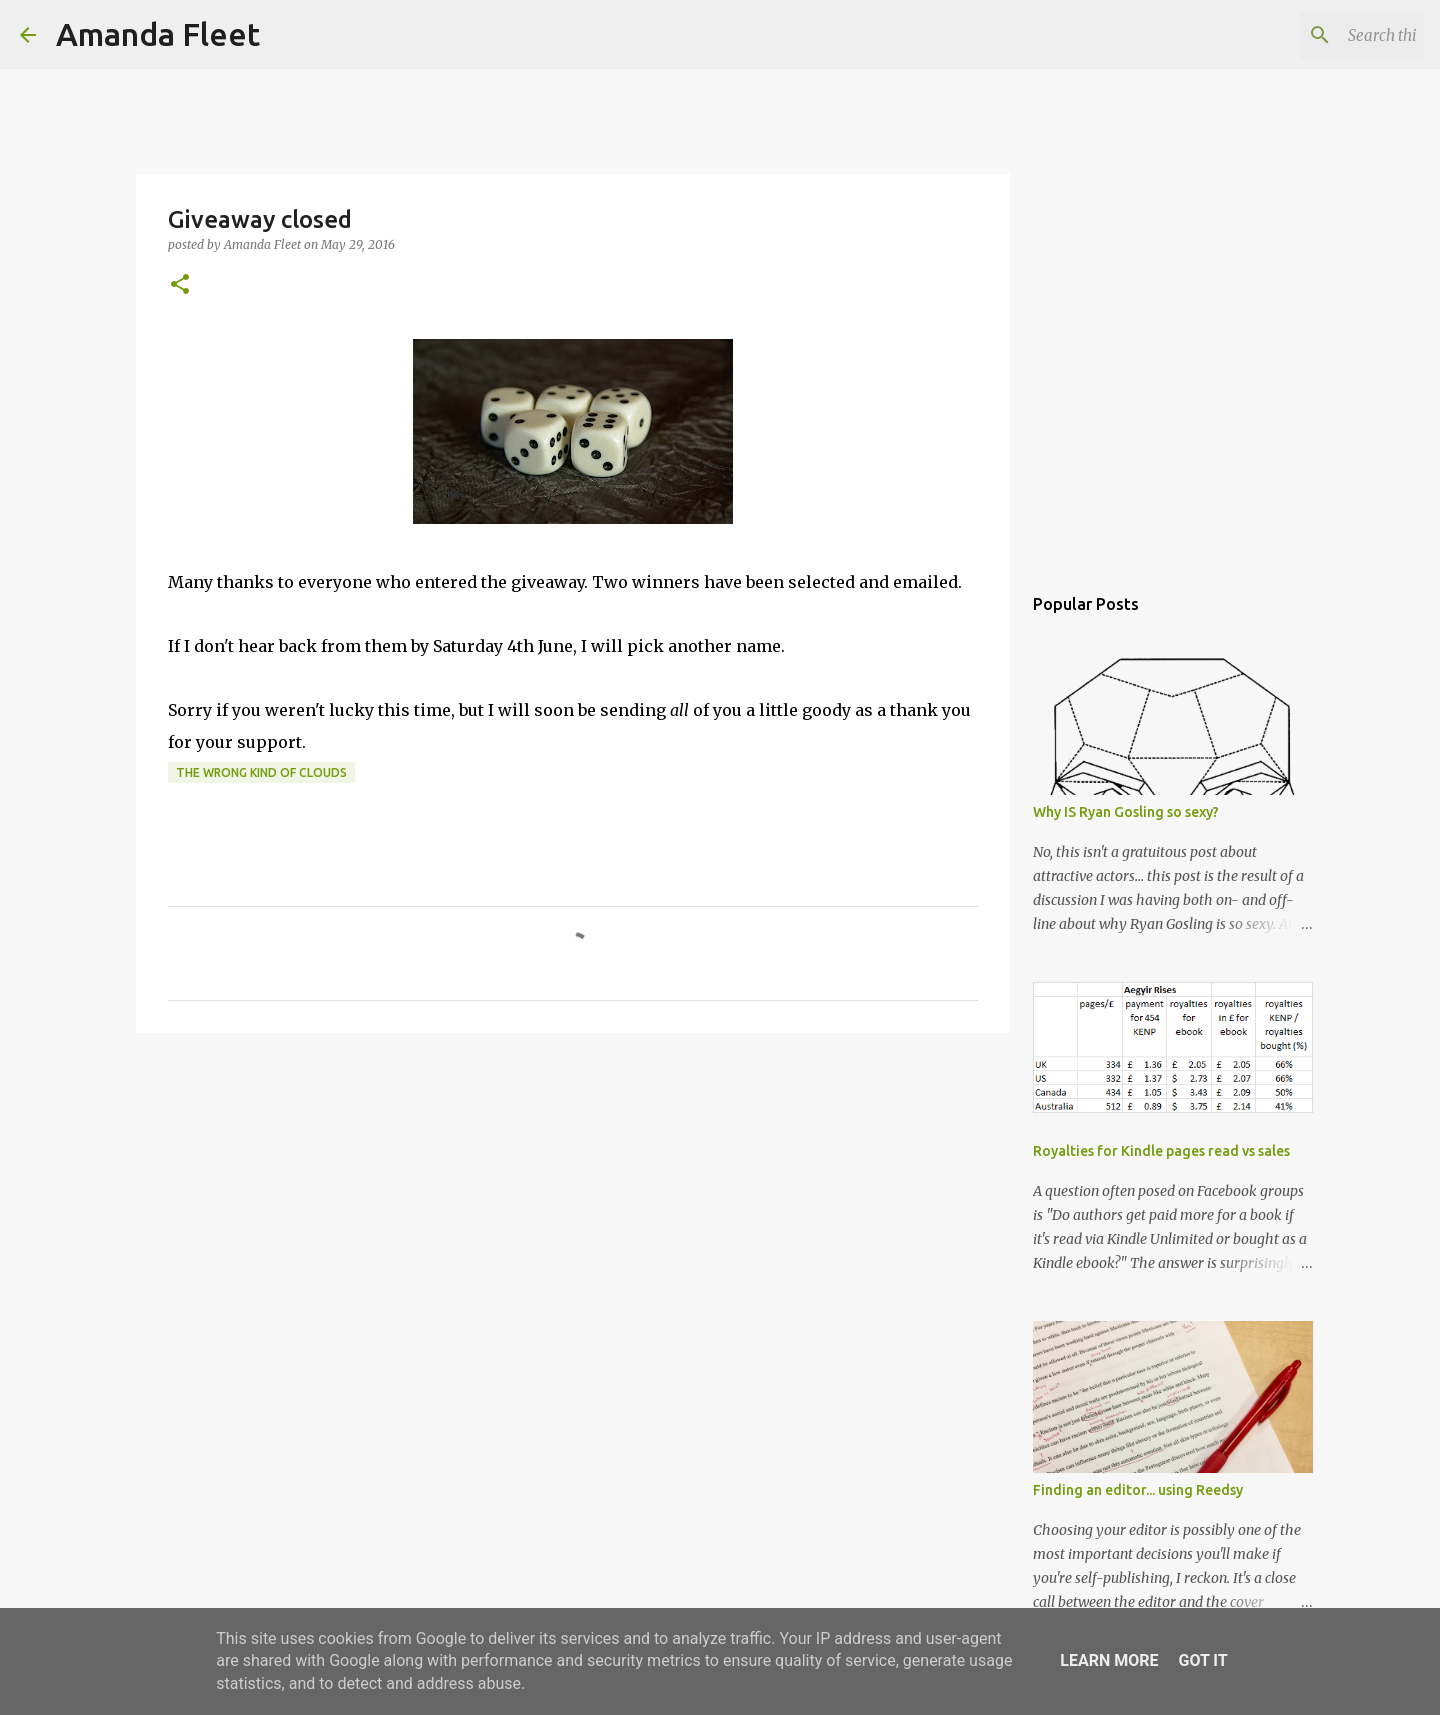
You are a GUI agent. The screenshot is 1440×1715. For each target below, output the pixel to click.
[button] (180, 285)
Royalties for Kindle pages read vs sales (1161, 1151)
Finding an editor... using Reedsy (1138, 1490)
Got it (1202, 1660)
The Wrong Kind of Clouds (261, 772)
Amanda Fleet (158, 34)
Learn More (1109, 1660)
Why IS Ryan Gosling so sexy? (1126, 812)
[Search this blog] (1319, 35)
